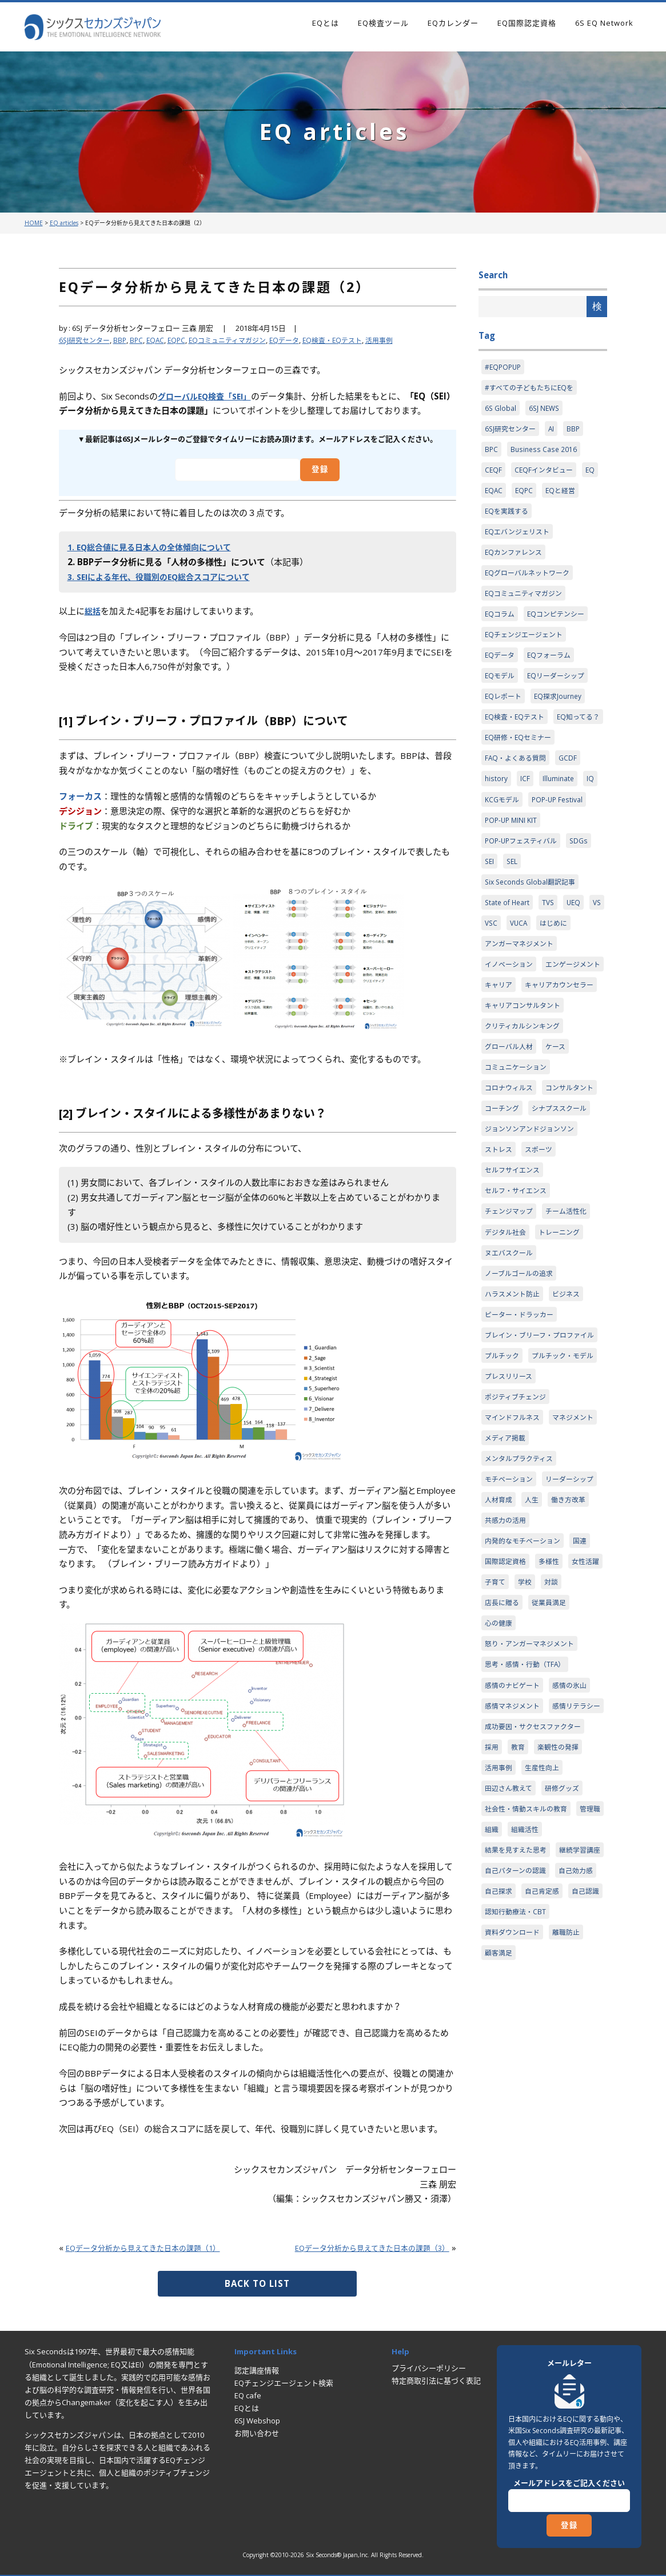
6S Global (501, 411)
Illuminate (559, 820)
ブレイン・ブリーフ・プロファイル (540, 1453)
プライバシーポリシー (429, 2368)
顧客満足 (500, 2193)
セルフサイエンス (514, 1274)
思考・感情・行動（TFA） (528, 1848)
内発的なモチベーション (526, 1718)
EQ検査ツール (383, 23)
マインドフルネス (514, 1567)
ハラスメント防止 (514, 1404)
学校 (569, 1762)
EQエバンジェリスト (520, 540)
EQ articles (64, 223)
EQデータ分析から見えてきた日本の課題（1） (155, 2247)
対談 (492, 1783)
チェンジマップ (511, 1317)
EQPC (183, 340)
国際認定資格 (507, 1740)
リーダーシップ (511, 1654)
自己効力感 (582, 2107)
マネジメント (507, 1589)
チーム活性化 (571, 1317)
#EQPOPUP (504, 367)
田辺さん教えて (510, 1999)
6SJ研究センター (86, 340)
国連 (586, 1718)
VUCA (542, 972)
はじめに (579, 972)
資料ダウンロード (514, 2172)
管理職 (496, 2042)
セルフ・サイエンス (518, 1296)
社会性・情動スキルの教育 (529, 2020)
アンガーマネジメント (522, 994)
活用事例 (401, 340)
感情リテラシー (511, 1912)
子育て (538, 1762)
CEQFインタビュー (546, 475)
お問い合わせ (256, 2433)
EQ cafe (247, 2395)
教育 (519, 1956)
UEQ (578, 950)
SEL (514, 907)
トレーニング (564, 1339)
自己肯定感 (545, 2128)
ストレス (500, 1252)
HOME (34, 223)
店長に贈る (530, 1783)
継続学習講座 (507, 2086)
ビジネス (572, 1404)
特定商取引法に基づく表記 (436, 2380)
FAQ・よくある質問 (518, 799)
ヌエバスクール (511, 1360)
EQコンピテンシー (560, 626)
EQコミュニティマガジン (238, 340)
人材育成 (564, 1654)
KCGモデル (503, 842)
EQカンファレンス (516, 562)
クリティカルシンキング (525, 1102)
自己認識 (500, 2150)
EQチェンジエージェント (527, 648)
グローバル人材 (511, 1123)
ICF (526, 820)
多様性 (553, 1740)
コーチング (568, 1188)
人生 (492, 1675)
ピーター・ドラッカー (522, 1425)
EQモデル (501, 691)
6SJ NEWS (546, 411)
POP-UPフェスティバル (524, 886)
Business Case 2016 (545, 454)
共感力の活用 (507, 1696)
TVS (551, 950)
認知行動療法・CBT (559, 2150)
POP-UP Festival (561, 842)
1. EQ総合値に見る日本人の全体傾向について (155, 547)
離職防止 (572, 2172)
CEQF (494, 475)
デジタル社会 (507, 1339)
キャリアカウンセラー (522, 1058)
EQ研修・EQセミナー (520, 778)
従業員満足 (580, 1783)
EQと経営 (564, 497)
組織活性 (562, 2042)
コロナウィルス (511, 1166)
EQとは (325, 23)
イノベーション (511, 1015)
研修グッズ (567, 1999)
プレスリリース (510, 1524)
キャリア (572, 1036)
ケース (560, 1123)
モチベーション (511, 1632)
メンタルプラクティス (522, 1610)
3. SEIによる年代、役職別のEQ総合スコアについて (165, 576)
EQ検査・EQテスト (350, 340)
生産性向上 (545, 1978)
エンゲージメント (514, 1036)
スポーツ (542, 1252)
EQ (595, 475)
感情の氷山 (575, 1870)
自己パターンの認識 (518, 2107)
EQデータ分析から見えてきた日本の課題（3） (359, 2247)
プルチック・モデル (518, 1502)
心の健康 (500, 1804)
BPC (141, 340)
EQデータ (299, 340)
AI (555, 432)
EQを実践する (508, 518)
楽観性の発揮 (562, 1956)
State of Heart (508, 950)
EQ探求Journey (562, 713)
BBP (124, 340)
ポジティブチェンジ (518, 1546)
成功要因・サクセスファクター (536, 1934)
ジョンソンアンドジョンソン (533, 1231)
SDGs (585, 886)
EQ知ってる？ (508, 756)
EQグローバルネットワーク (530, 583)
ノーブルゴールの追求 (522, 1382)
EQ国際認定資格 (526, 23)
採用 (492, 1956)
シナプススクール (514, 1209)
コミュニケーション (518, 1144)
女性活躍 (500, 1762)
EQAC (160, 340)
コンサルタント (511, 1188)
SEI (490, 907)
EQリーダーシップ (560, 691)
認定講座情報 (256, 2370)
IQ (592, 820)
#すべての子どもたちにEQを (532, 389)
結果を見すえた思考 (518, 2064)
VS (489, 972)
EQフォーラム (552, 670)
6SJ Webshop (257, 2420)
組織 (527, 2042)
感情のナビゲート (514, 1870)
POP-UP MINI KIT (512, 864)
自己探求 (500, 2128)
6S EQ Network (604, 23)
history (496, 820)
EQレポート (504, 713)
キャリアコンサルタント (526, 1080)
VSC (513, 972)
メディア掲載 (564, 1589)
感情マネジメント (514, 1891)
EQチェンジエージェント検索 (283, 2383)
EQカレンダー (453, 23)
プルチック (503, 1481)
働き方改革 (530, 1675)
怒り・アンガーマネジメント (533, 1826)
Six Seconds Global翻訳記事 (533, 928)
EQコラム (501, 626)
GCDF (572, 799)
